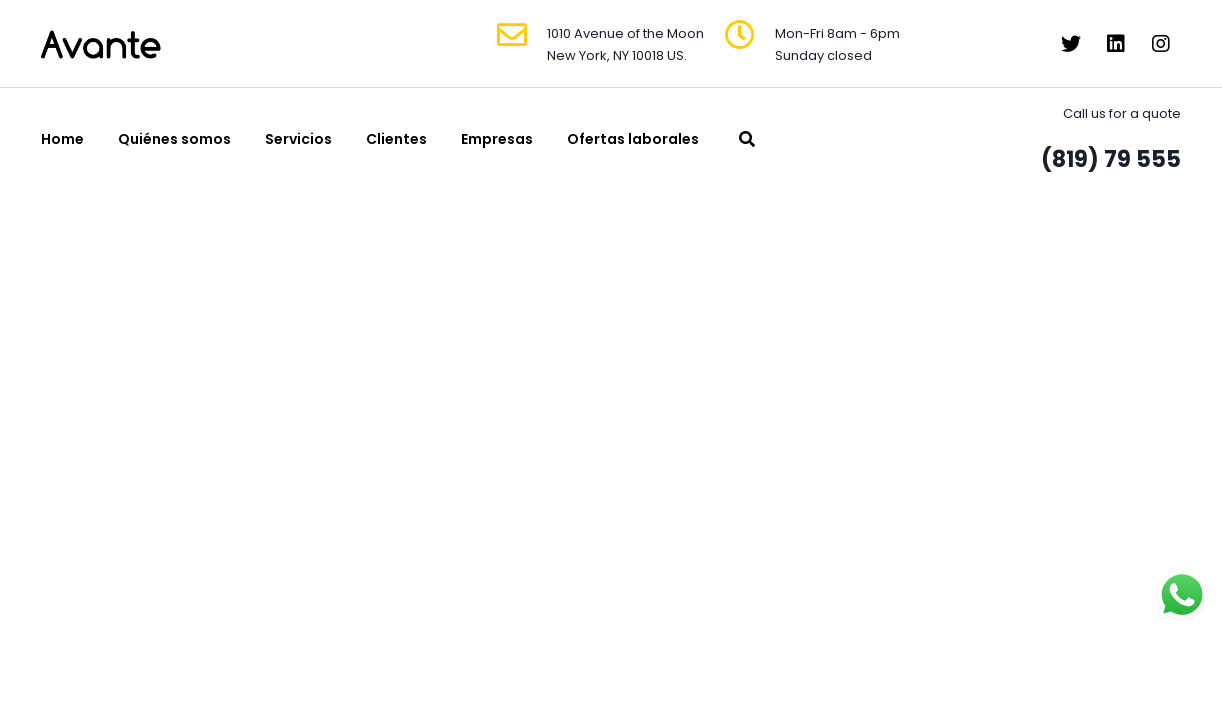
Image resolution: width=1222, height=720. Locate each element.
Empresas (497, 139)
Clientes (396, 139)
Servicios (298, 139)
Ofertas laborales (633, 139)
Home (62, 139)
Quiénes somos (174, 139)
